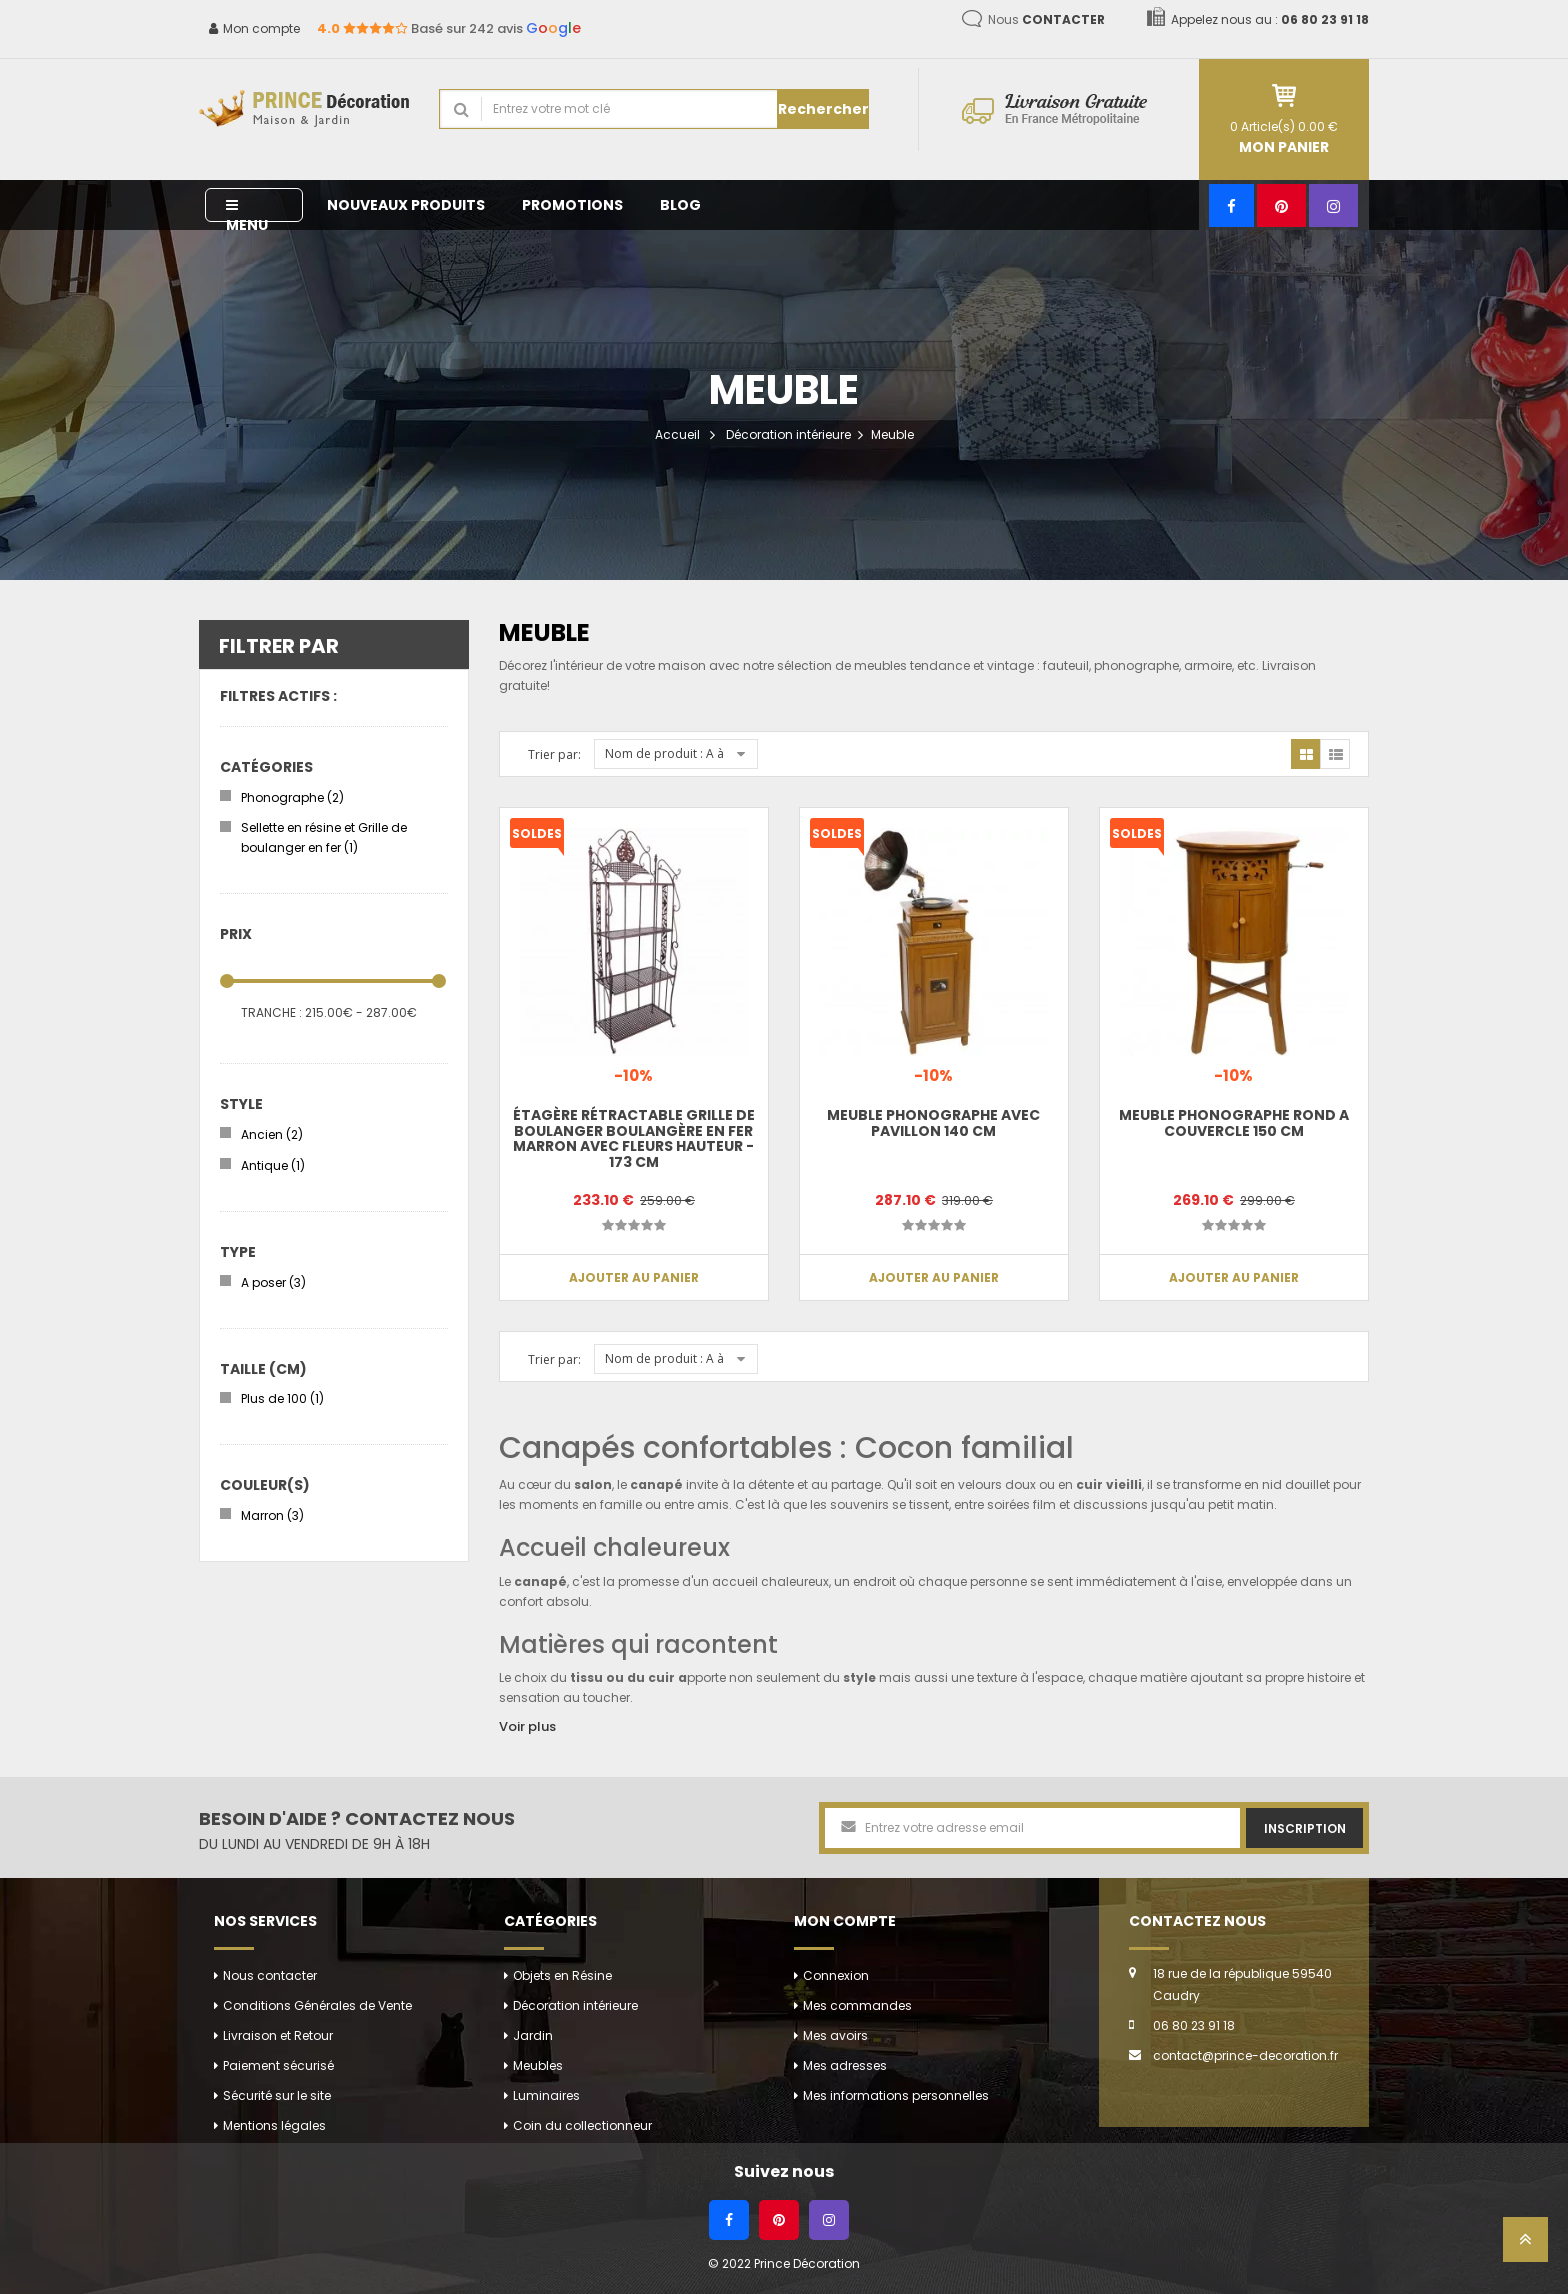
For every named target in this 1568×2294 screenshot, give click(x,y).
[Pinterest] (1281, 205)
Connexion (836, 1975)
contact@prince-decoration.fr (1245, 2055)
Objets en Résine (562, 1975)
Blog (680, 205)
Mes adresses (845, 2065)
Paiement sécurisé (278, 2065)
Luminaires (546, 2095)
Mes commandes (857, 2005)
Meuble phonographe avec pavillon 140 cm (933, 1122)
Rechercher (823, 109)
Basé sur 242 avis (449, 28)
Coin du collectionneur (582, 2125)
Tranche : (271, 1012)
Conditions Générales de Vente (317, 2005)
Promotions (572, 205)
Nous (1046, 19)
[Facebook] (1231, 205)
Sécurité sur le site (277, 2095)
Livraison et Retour (278, 2035)
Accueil (677, 434)
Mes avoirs (835, 2035)
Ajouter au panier (634, 1277)
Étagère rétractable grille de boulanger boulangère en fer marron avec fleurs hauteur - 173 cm (634, 1138)
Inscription (1305, 1828)
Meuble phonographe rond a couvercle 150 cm (1234, 1122)
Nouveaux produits (406, 205)
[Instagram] (1333, 205)
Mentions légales (274, 2125)
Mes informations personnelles (896, 2095)
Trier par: (554, 754)
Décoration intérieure (788, 434)
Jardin (533, 2035)
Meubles (538, 2065)
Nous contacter (270, 1975)
